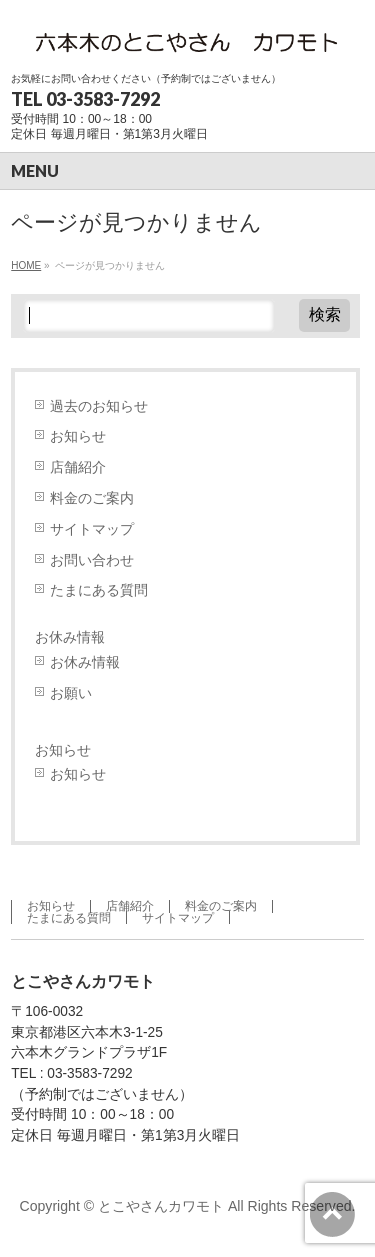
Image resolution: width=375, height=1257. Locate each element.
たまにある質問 (99, 590)
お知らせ (78, 436)
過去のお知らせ (99, 406)
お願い (71, 693)
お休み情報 (70, 637)
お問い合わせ (92, 560)
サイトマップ (92, 529)
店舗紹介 (78, 467)
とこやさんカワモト (161, 1206)
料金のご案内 (92, 498)
